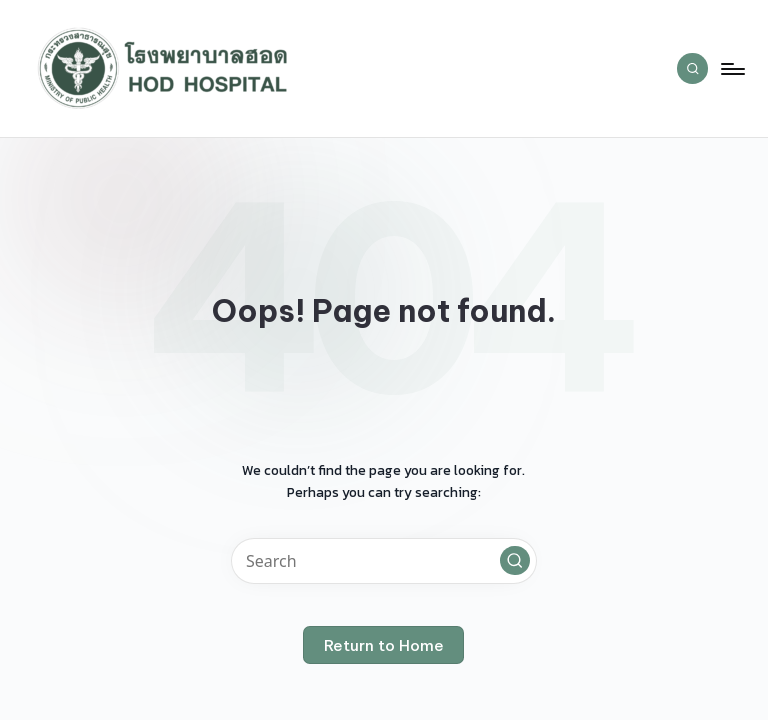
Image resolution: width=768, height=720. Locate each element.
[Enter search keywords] (383, 561)
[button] (515, 561)
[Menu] (731, 69)
